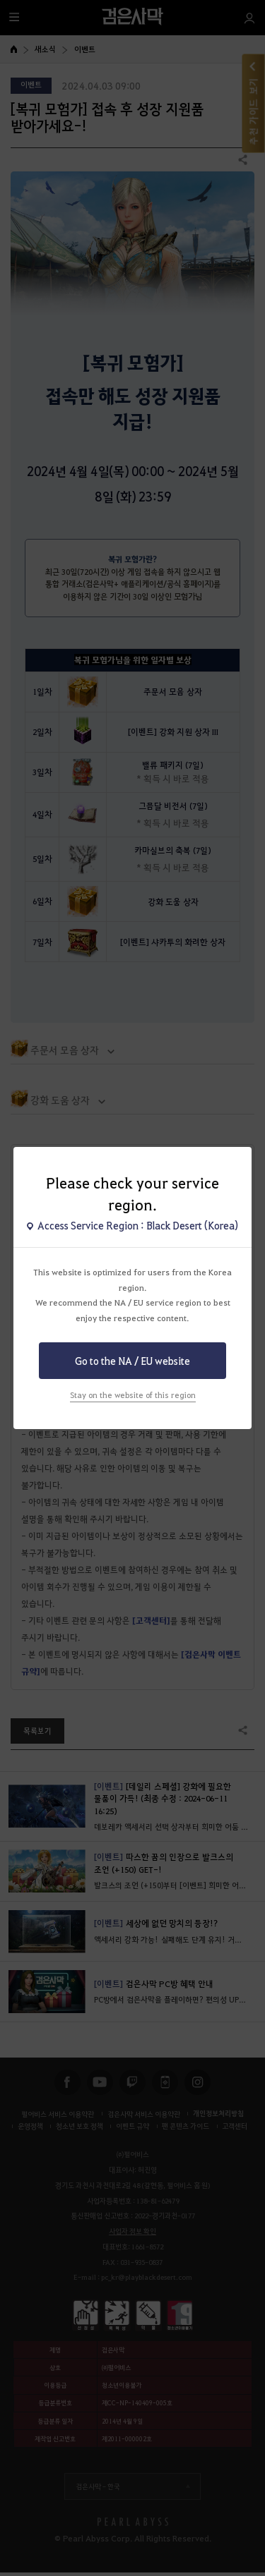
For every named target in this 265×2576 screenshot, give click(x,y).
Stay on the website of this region (133, 1395)
